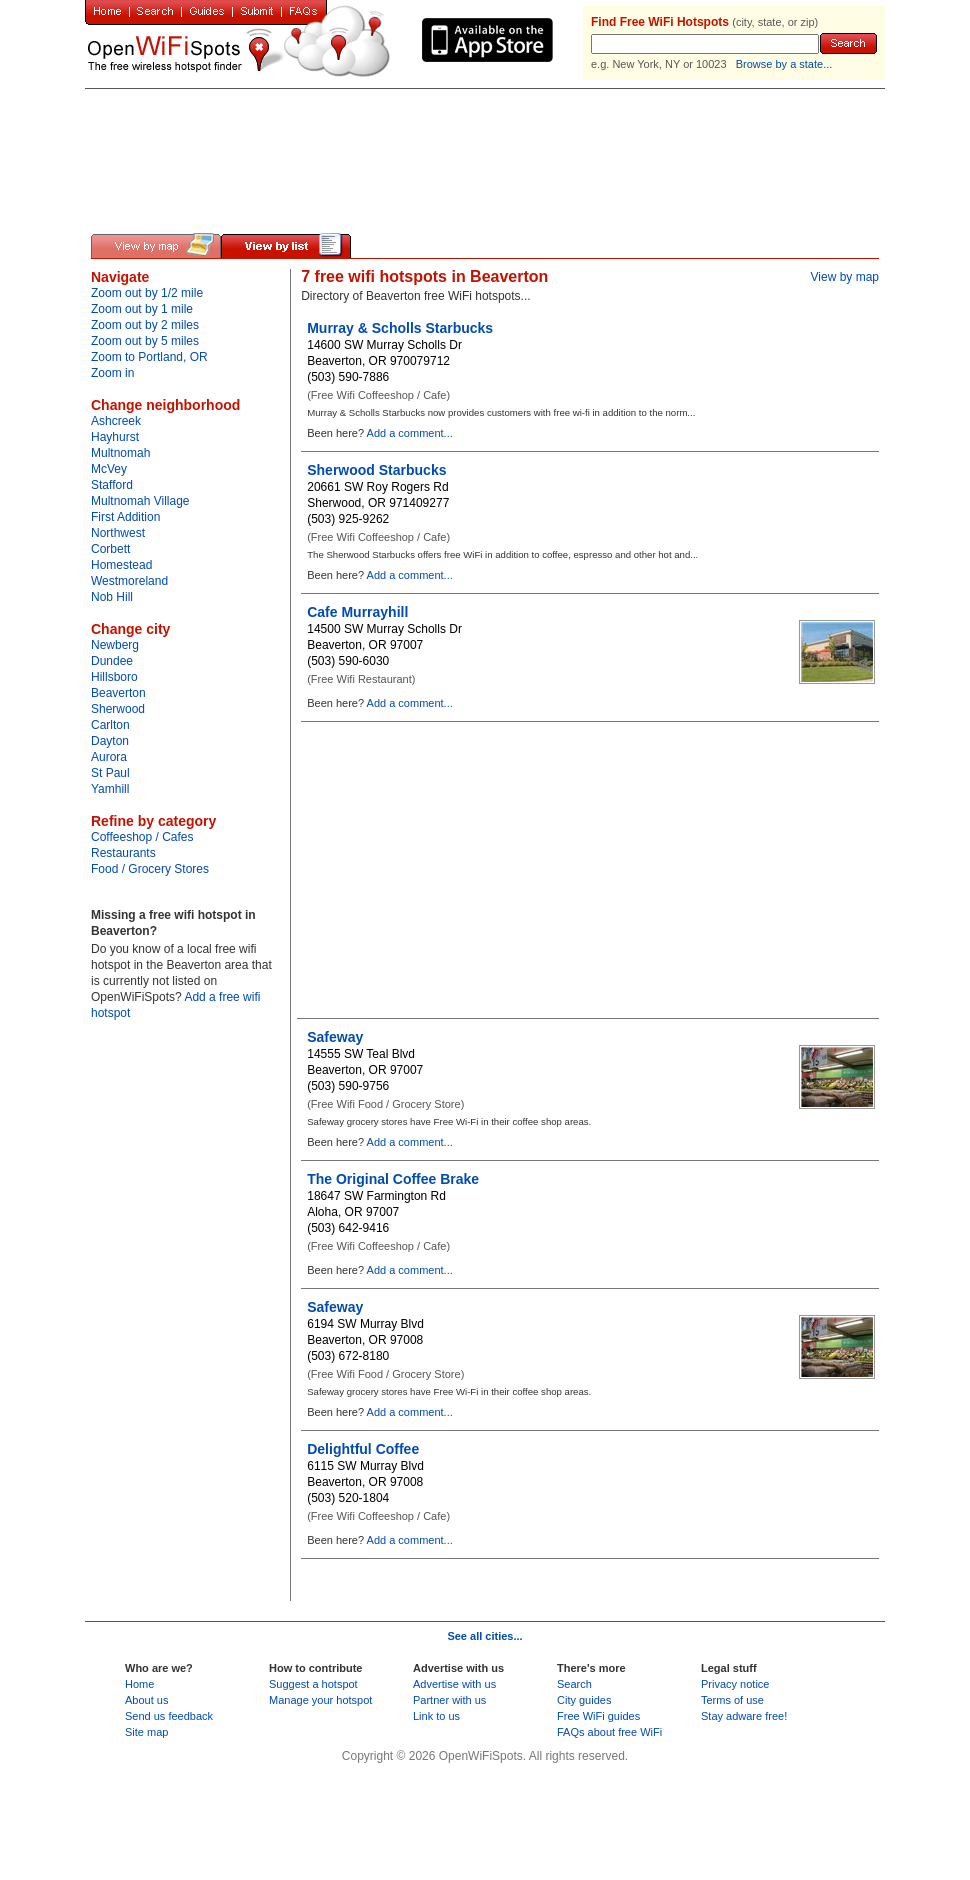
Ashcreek (116, 421)
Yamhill (110, 789)
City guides (584, 1700)
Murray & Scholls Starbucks (400, 328)
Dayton (110, 741)
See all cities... (484, 1636)
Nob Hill (112, 597)
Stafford (112, 485)
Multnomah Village (140, 501)
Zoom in (112, 373)
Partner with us (449, 1700)
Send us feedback (169, 1716)
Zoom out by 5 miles (145, 341)
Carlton (110, 725)
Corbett (110, 549)
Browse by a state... (784, 64)
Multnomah (120, 453)
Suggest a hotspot (313, 1684)
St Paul (110, 773)
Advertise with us (454, 1684)
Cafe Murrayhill (357, 612)
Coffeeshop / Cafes (142, 837)
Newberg (115, 645)
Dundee (112, 661)
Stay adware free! (744, 1716)
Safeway (335, 1037)
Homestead (121, 565)
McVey (109, 469)
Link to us (436, 1716)
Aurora (109, 757)
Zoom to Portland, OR (149, 357)
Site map (146, 1732)
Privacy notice (735, 1684)
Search (574, 1684)
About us (146, 1700)
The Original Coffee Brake (393, 1179)
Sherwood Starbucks (376, 470)
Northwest (118, 533)
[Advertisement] (324, 101)
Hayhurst (115, 437)
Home (139, 1684)
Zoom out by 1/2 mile (147, 293)
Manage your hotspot (320, 1700)
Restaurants (123, 853)
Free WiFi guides (598, 1716)
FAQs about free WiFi (609, 1732)
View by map (845, 277)
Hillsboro (114, 677)
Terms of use (732, 1700)
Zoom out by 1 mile (142, 309)
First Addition (125, 517)
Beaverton (118, 693)
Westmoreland (129, 581)
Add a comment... (410, 433)
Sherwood (118, 709)
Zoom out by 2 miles (145, 325)
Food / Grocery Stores (150, 869)
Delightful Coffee (363, 1449)
